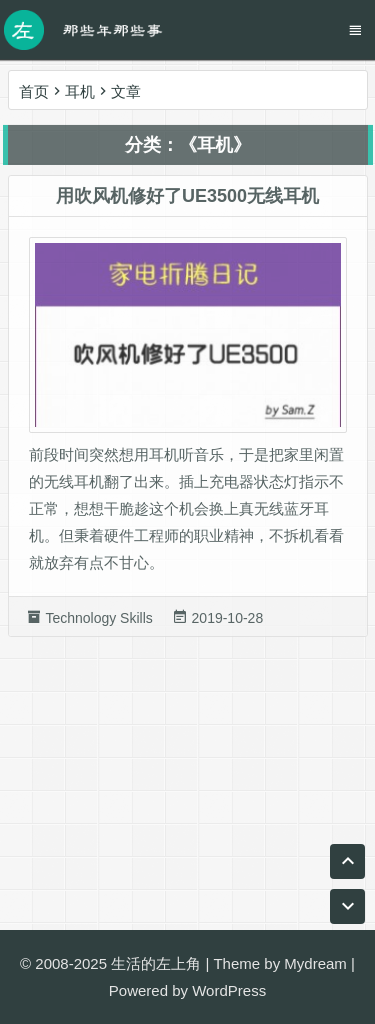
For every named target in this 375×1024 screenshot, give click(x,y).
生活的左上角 (156, 963)
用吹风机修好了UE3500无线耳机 (187, 199)
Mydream (315, 963)
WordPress (229, 990)
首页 (34, 91)
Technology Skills (98, 621)
